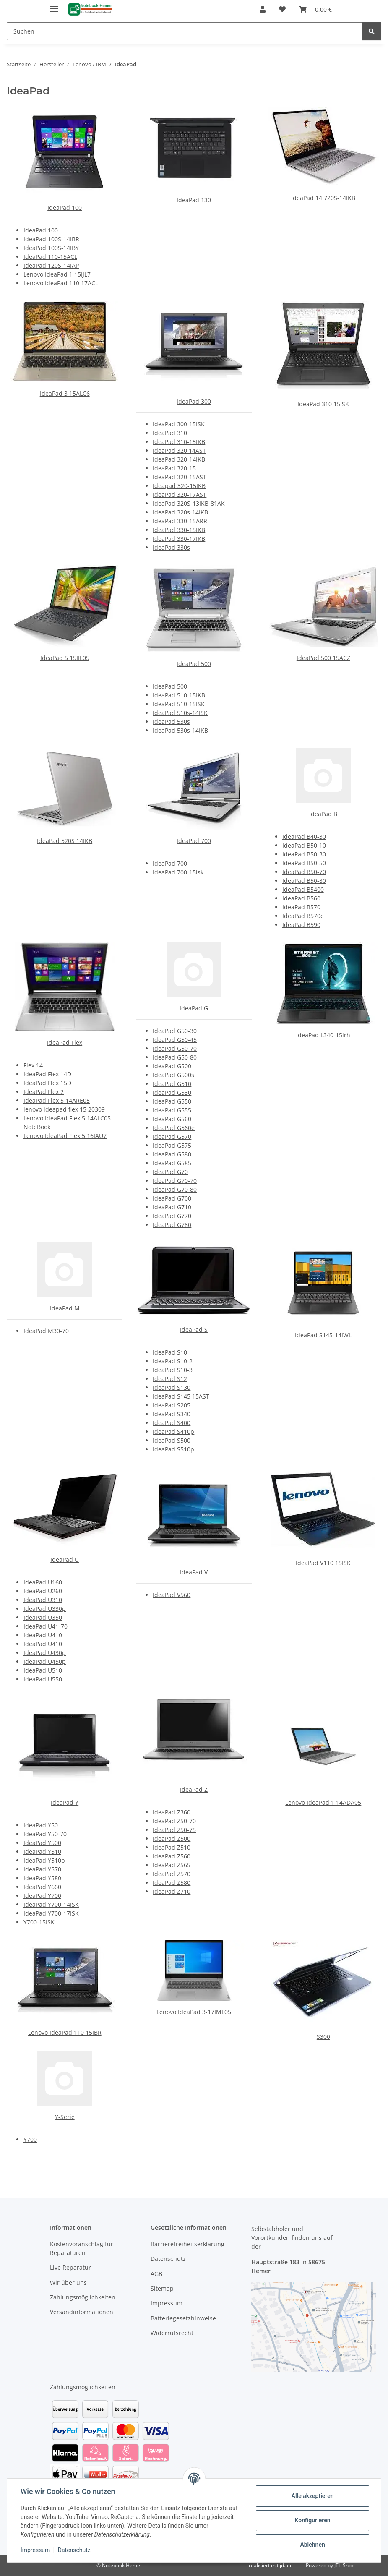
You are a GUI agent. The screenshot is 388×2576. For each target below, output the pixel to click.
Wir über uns (68, 2282)
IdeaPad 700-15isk (178, 872)
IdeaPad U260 (42, 1591)
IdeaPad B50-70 (304, 872)
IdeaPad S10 (170, 1352)
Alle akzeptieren (312, 2495)
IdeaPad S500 (171, 1440)
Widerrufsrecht (172, 2333)
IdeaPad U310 (42, 1600)
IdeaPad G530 (172, 1092)
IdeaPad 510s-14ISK (180, 713)
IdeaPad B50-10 (304, 845)
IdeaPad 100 (64, 207)
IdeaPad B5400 (303, 889)
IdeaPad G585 (172, 1163)
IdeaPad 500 (194, 664)
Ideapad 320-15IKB (179, 486)
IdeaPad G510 (172, 1084)
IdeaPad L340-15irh (323, 1035)
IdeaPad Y (64, 1802)
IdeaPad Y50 (40, 1825)
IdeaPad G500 (172, 1066)
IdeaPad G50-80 (175, 1057)
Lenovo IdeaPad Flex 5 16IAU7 (65, 1136)
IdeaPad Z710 (171, 1891)
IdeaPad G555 (172, 1110)
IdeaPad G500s (173, 1075)
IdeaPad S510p (173, 1449)
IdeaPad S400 (171, 1423)
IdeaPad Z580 (171, 1883)
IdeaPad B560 (301, 898)
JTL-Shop (344, 2565)
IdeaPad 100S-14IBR (51, 239)
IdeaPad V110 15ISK (323, 1563)
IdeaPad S (194, 1330)
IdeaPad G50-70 (175, 1048)
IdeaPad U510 (42, 1670)
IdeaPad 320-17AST (179, 494)
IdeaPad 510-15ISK (179, 704)
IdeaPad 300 (194, 401)
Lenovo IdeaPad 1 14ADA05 (323, 1802)
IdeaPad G (194, 1008)
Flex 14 (33, 1065)
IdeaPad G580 (172, 1154)
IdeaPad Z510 (171, 1847)
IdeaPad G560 (172, 1119)
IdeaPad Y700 (42, 1896)
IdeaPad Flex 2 (43, 1092)
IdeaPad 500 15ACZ (323, 658)
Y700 (30, 2139)
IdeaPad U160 (42, 1582)
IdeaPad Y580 (42, 1878)
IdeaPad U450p (44, 1661)
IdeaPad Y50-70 (45, 1834)
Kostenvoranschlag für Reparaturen (81, 2248)
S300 (323, 2037)
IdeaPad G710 (172, 1207)
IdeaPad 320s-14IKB (180, 512)
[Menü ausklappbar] (54, 5)
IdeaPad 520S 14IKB (64, 841)
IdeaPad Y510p (44, 1860)
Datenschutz (74, 2550)
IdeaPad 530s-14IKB (180, 730)
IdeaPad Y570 (42, 1869)
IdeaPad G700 (172, 1198)
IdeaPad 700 (194, 841)
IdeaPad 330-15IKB (179, 530)
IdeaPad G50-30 (175, 1031)
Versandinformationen (81, 2312)
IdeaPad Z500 (171, 1839)
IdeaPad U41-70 (45, 1626)
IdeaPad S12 (170, 1379)
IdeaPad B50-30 (304, 854)
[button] (262, 9)
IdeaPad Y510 (42, 1852)
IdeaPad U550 (42, 1679)
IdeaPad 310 (170, 433)
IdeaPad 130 (194, 200)
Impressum (35, 2550)
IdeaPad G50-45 (175, 1040)
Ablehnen (312, 2544)
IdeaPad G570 (172, 1137)
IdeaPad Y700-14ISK (51, 1904)
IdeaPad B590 (301, 925)
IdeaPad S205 (171, 1405)
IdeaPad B (323, 814)
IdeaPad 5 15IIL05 (64, 658)
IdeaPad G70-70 (175, 1181)
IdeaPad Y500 (42, 1843)
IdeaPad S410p (173, 1431)
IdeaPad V (194, 1572)
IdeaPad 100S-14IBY (51, 248)
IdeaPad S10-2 (173, 1361)
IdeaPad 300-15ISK (179, 424)
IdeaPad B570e (303, 916)
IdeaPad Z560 (171, 1856)
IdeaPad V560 (171, 1595)
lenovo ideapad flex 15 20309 (64, 1109)
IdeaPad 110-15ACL (50, 257)
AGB (156, 2274)
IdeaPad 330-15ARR (180, 521)
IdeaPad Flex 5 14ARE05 (56, 1100)
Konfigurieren (312, 2520)
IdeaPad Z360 (171, 1812)
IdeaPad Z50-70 (174, 1821)
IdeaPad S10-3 (173, 1370)
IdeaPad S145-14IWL (323, 1335)
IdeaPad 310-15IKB (179, 442)
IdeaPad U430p (44, 1653)
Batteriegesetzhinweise (183, 2318)
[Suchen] (184, 31)
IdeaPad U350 (42, 1617)
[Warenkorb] (315, 9)
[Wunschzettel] (282, 9)
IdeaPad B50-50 (304, 863)
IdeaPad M (65, 1308)
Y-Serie (65, 2117)
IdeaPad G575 (172, 1145)
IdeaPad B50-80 (304, 881)
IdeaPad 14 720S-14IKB (323, 198)
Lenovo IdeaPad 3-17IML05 (193, 2012)
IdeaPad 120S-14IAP (51, 265)
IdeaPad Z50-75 (174, 1830)
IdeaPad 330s (171, 547)
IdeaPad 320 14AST (179, 450)
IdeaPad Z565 (171, 1865)
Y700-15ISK (39, 1922)
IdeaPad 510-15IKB (179, 695)
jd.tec (286, 2565)
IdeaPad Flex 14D (47, 1074)
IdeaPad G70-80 (175, 1189)
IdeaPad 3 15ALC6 (65, 393)
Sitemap (162, 2288)
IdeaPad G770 (172, 1216)
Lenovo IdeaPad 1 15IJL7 (57, 274)
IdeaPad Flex (64, 1043)
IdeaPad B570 (301, 907)
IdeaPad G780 (172, 1225)
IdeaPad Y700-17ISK (51, 1913)
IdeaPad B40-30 (304, 836)
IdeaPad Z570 (171, 1874)
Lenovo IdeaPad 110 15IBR (65, 2032)
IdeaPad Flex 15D (47, 1083)
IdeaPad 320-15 (174, 468)
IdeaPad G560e (174, 1128)
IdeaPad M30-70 (46, 1331)
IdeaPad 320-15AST (179, 477)
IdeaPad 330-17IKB (179, 539)
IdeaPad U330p (44, 1609)
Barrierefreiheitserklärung (187, 2244)
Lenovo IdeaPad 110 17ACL (60, 283)
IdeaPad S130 (171, 1387)
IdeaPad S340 (171, 1414)
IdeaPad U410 (42, 1635)
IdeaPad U (64, 1559)
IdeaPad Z (194, 1789)
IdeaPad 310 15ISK (323, 404)
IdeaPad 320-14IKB (179, 459)
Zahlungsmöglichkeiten (82, 2297)
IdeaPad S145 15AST (181, 1396)
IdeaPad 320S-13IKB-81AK (189, 503)
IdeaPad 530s (171, 722)
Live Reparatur (70, 2267)
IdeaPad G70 (170, 1172)
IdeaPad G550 (172, 1101)
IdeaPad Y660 (42, 1887)
